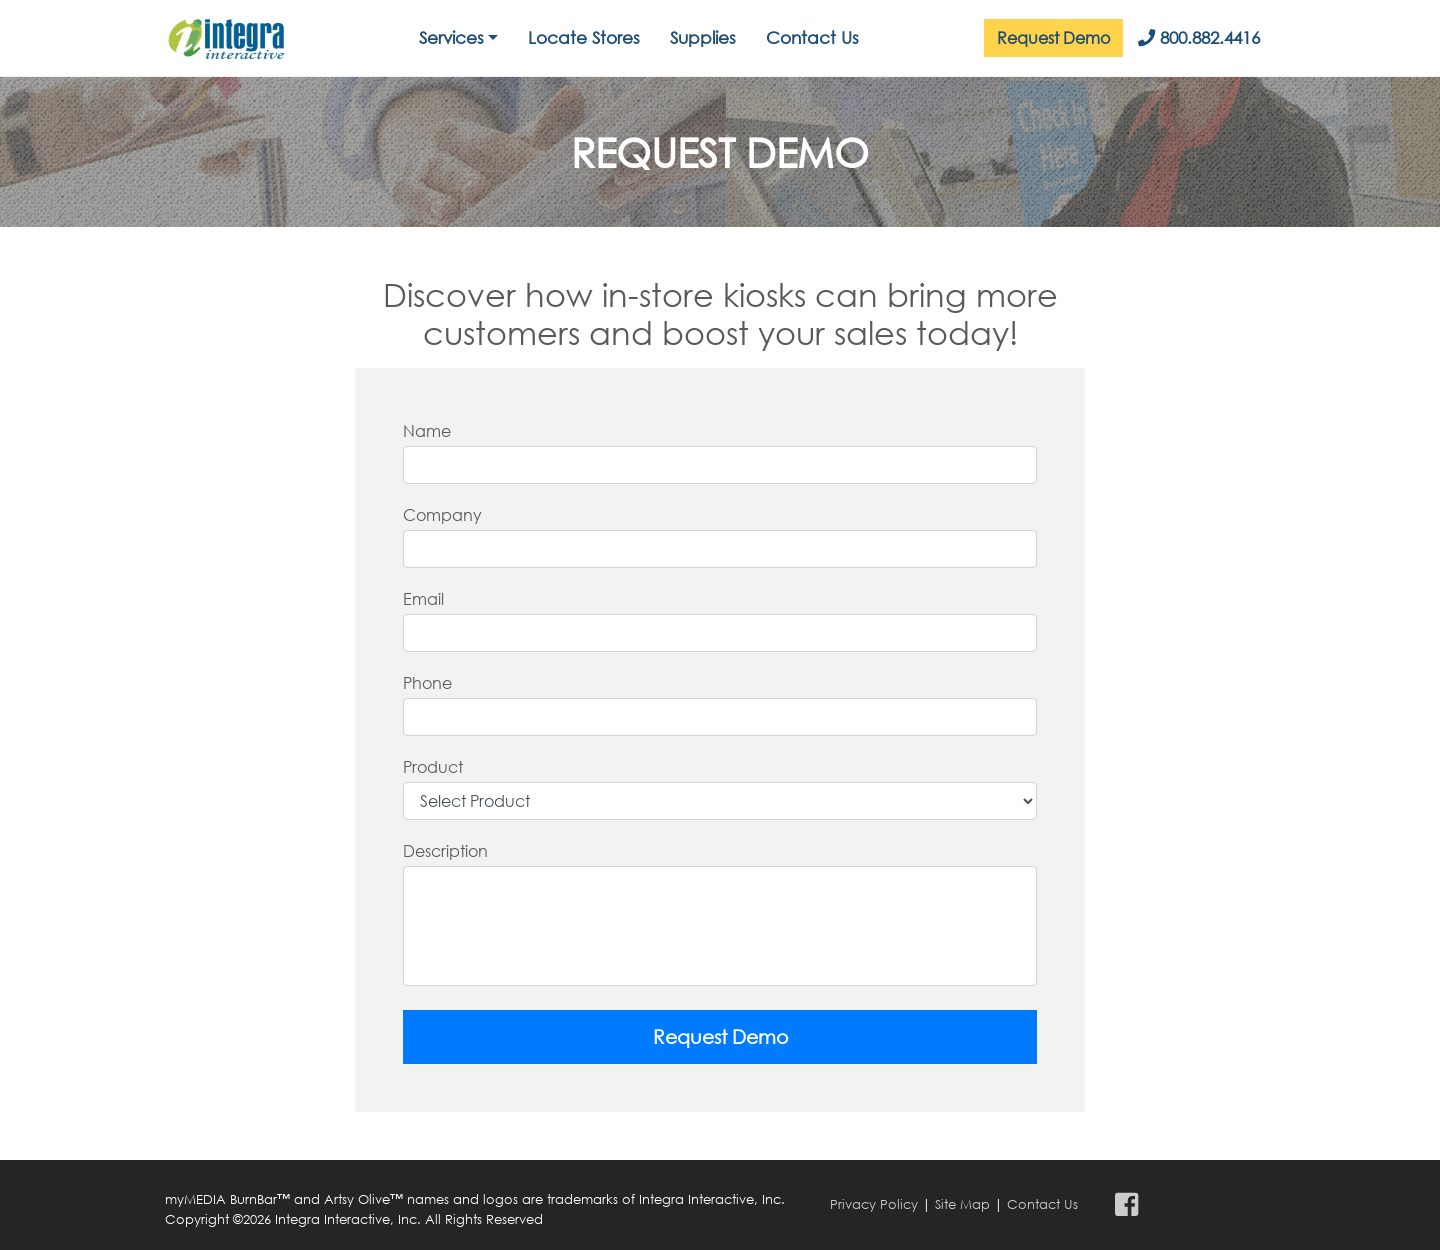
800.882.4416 (1199, 37)
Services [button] (451, 37)
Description (445, 850)
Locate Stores (584, 37)
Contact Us (812, 37)
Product (433, 766)
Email (423, 598)
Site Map (962, 1204)
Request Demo (1053, 37)
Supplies (703, 37)
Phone (427, 682)
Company (442, 514)
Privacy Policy (874, 1204)
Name (427, 430)
